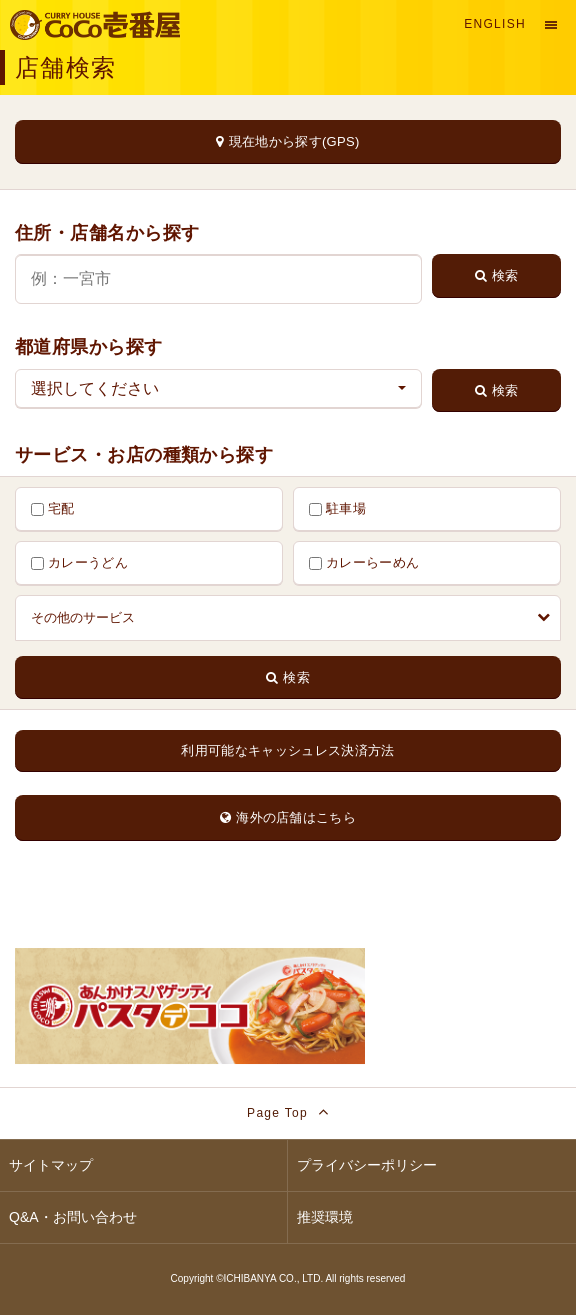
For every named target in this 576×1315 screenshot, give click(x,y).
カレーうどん (79, 562)
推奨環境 (325, 1217)
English (495, 24)
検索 (497, 275)
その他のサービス (290, 617)
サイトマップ (51, 1165)
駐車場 (337, 508)
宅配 (53, 508)
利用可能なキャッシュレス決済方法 (287, 750)
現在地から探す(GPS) (287, 141)
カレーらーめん (364, 562)
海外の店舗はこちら (288, 817)
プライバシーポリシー (367, 1165)
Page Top (288, 1111)
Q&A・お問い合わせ (73, 1217)
